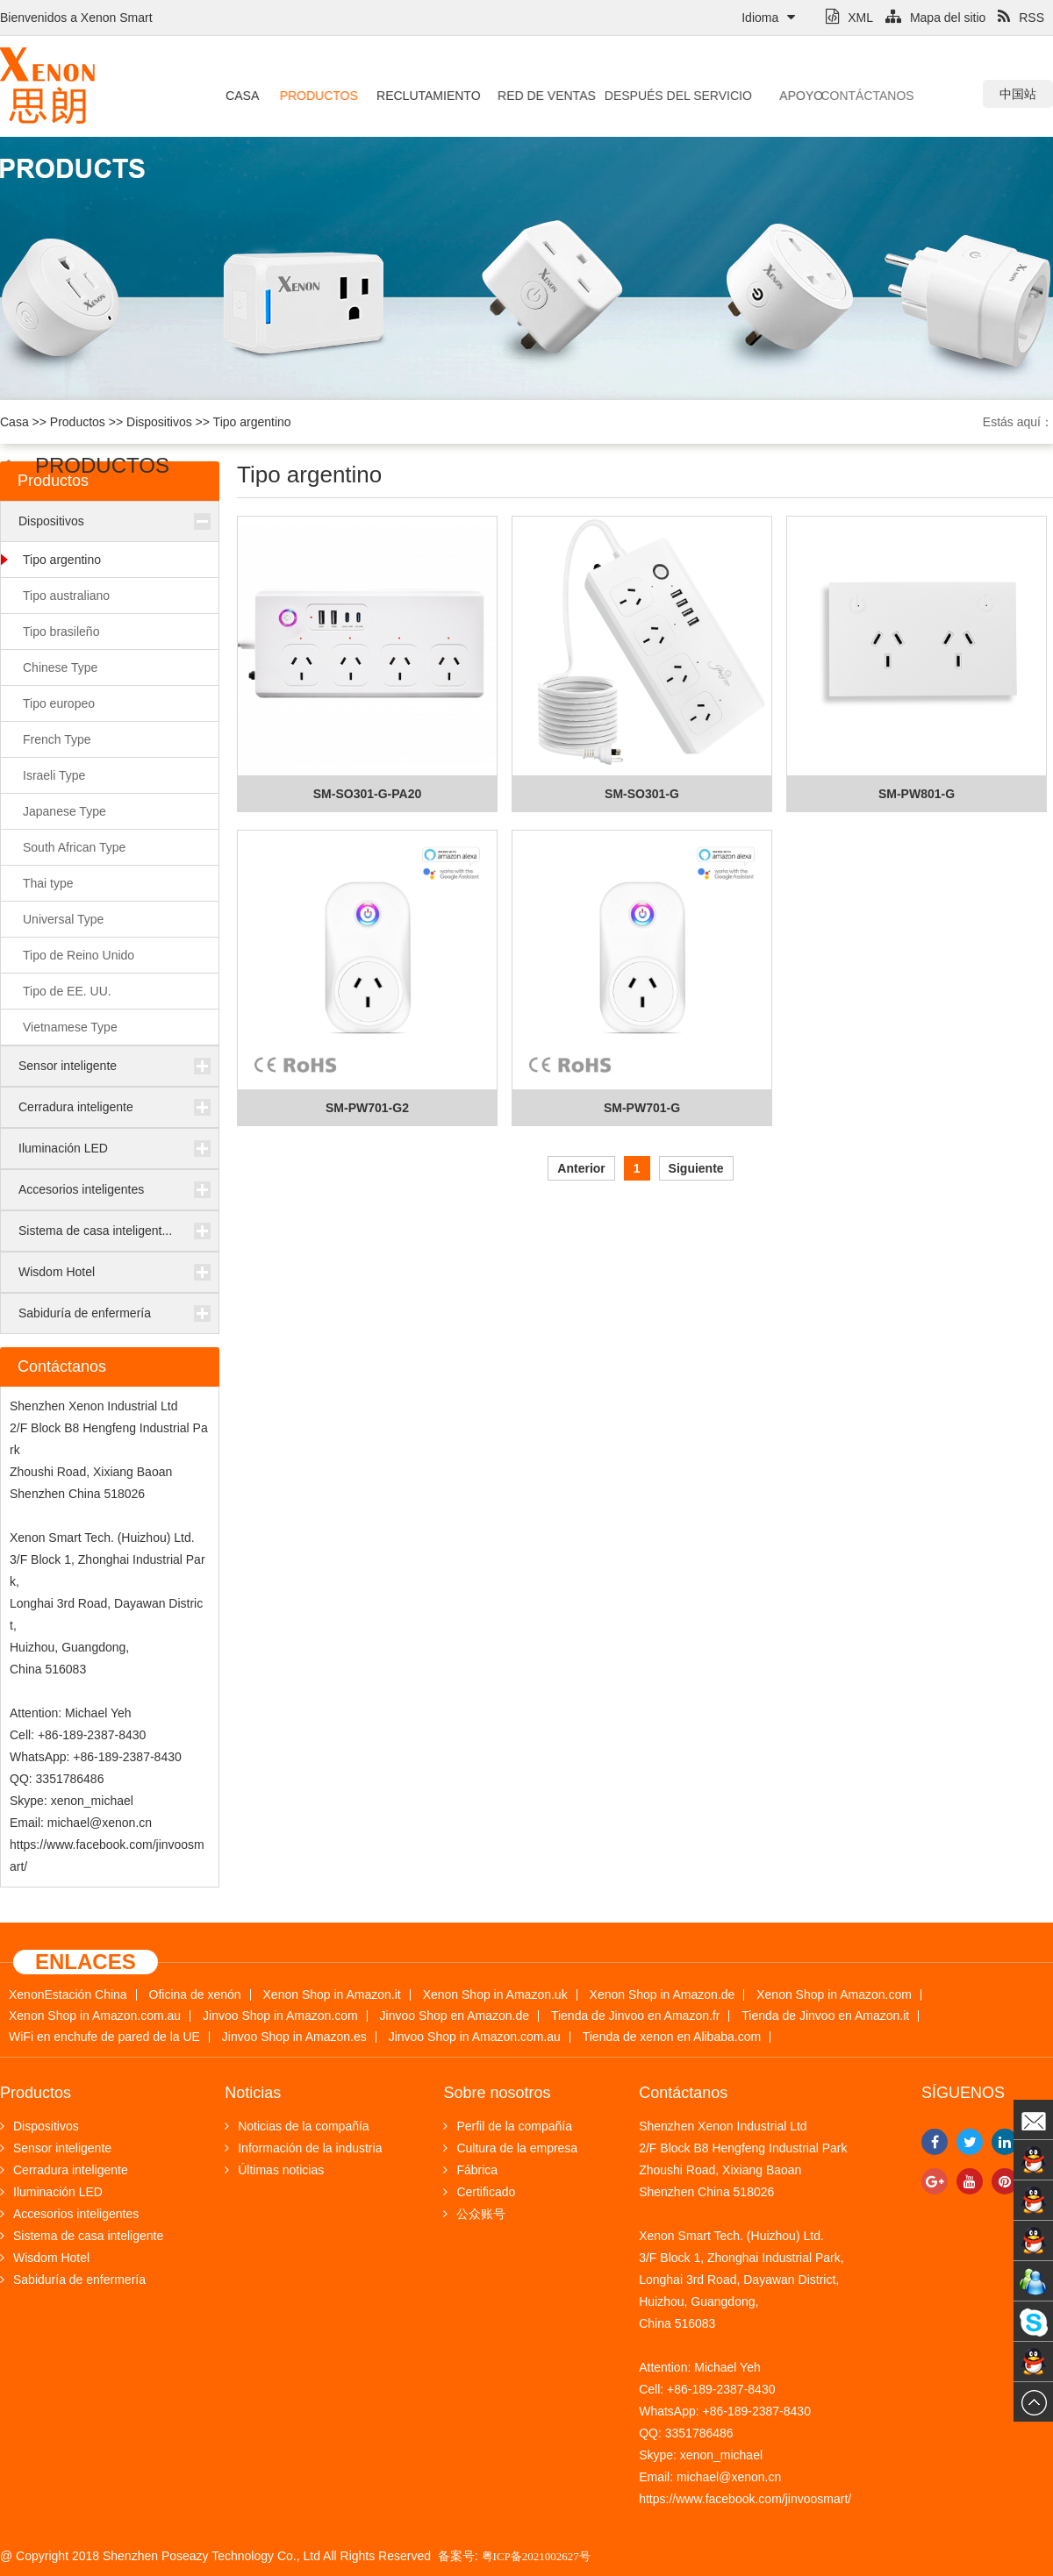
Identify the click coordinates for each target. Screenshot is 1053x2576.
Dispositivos (159, 422)
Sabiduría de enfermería (84, 1313)
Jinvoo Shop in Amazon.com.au (475, 2037)
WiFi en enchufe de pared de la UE (104, 2037)
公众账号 (474, 2214)
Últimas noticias (274, 2170)
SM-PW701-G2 (367, 1108)
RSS (1021, 18)
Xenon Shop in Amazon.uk (495, 1995)
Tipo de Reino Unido (78, 955)
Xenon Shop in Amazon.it (332, 1995)
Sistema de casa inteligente (81, 2236)
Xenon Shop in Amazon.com (834, 1995)
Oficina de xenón (195, 1995)
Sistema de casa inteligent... (95, 1231)
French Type (57, 739)
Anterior (581, 1168)
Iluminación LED (63, 1148)
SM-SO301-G (642, 794)
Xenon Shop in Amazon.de (662, 1995)
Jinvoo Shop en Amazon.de (454, 2016)
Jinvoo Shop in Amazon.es (294, 2037)
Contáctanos (836, 96)
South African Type (74, 847)
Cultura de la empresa (510, 2148)
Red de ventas (535, 96)
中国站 (1017, 94)
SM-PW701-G (642, 1108)
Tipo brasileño (61, 631)
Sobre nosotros (496, 2092)
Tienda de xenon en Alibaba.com (672, 2037)
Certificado (479, 2192)
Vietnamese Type (70, 1027)
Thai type (48, 883)
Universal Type (63, 919)
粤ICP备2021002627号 (536, 2556)
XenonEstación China (68, 1995)
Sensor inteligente (67, 1066)
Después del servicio (654, 96)
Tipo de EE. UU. (67, 991)
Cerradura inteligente (75, 1107)
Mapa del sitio (935, 18)
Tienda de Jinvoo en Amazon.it (825, 2016)
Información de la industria (303, 2148)
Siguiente (696, 1168)
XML (849, 18)
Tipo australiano (66, 596)
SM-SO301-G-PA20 (367, 794)
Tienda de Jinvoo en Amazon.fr (635, 2016)
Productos (315, 96)
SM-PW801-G (916, 794)
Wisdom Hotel (56, 1272)
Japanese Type (64, 811)
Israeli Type (54, 775)
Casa (241, 96)
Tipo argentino (252, 422)
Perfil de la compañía (507, 2126)
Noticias (253, 2092)
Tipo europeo (59, 703)
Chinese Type (60, 667)
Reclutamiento (421, 96)
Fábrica (470, 2170)
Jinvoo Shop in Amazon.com (280, 2016)
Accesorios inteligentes (81, 1189)
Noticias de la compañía (297, 2126)
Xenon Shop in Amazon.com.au (95, 2016)
